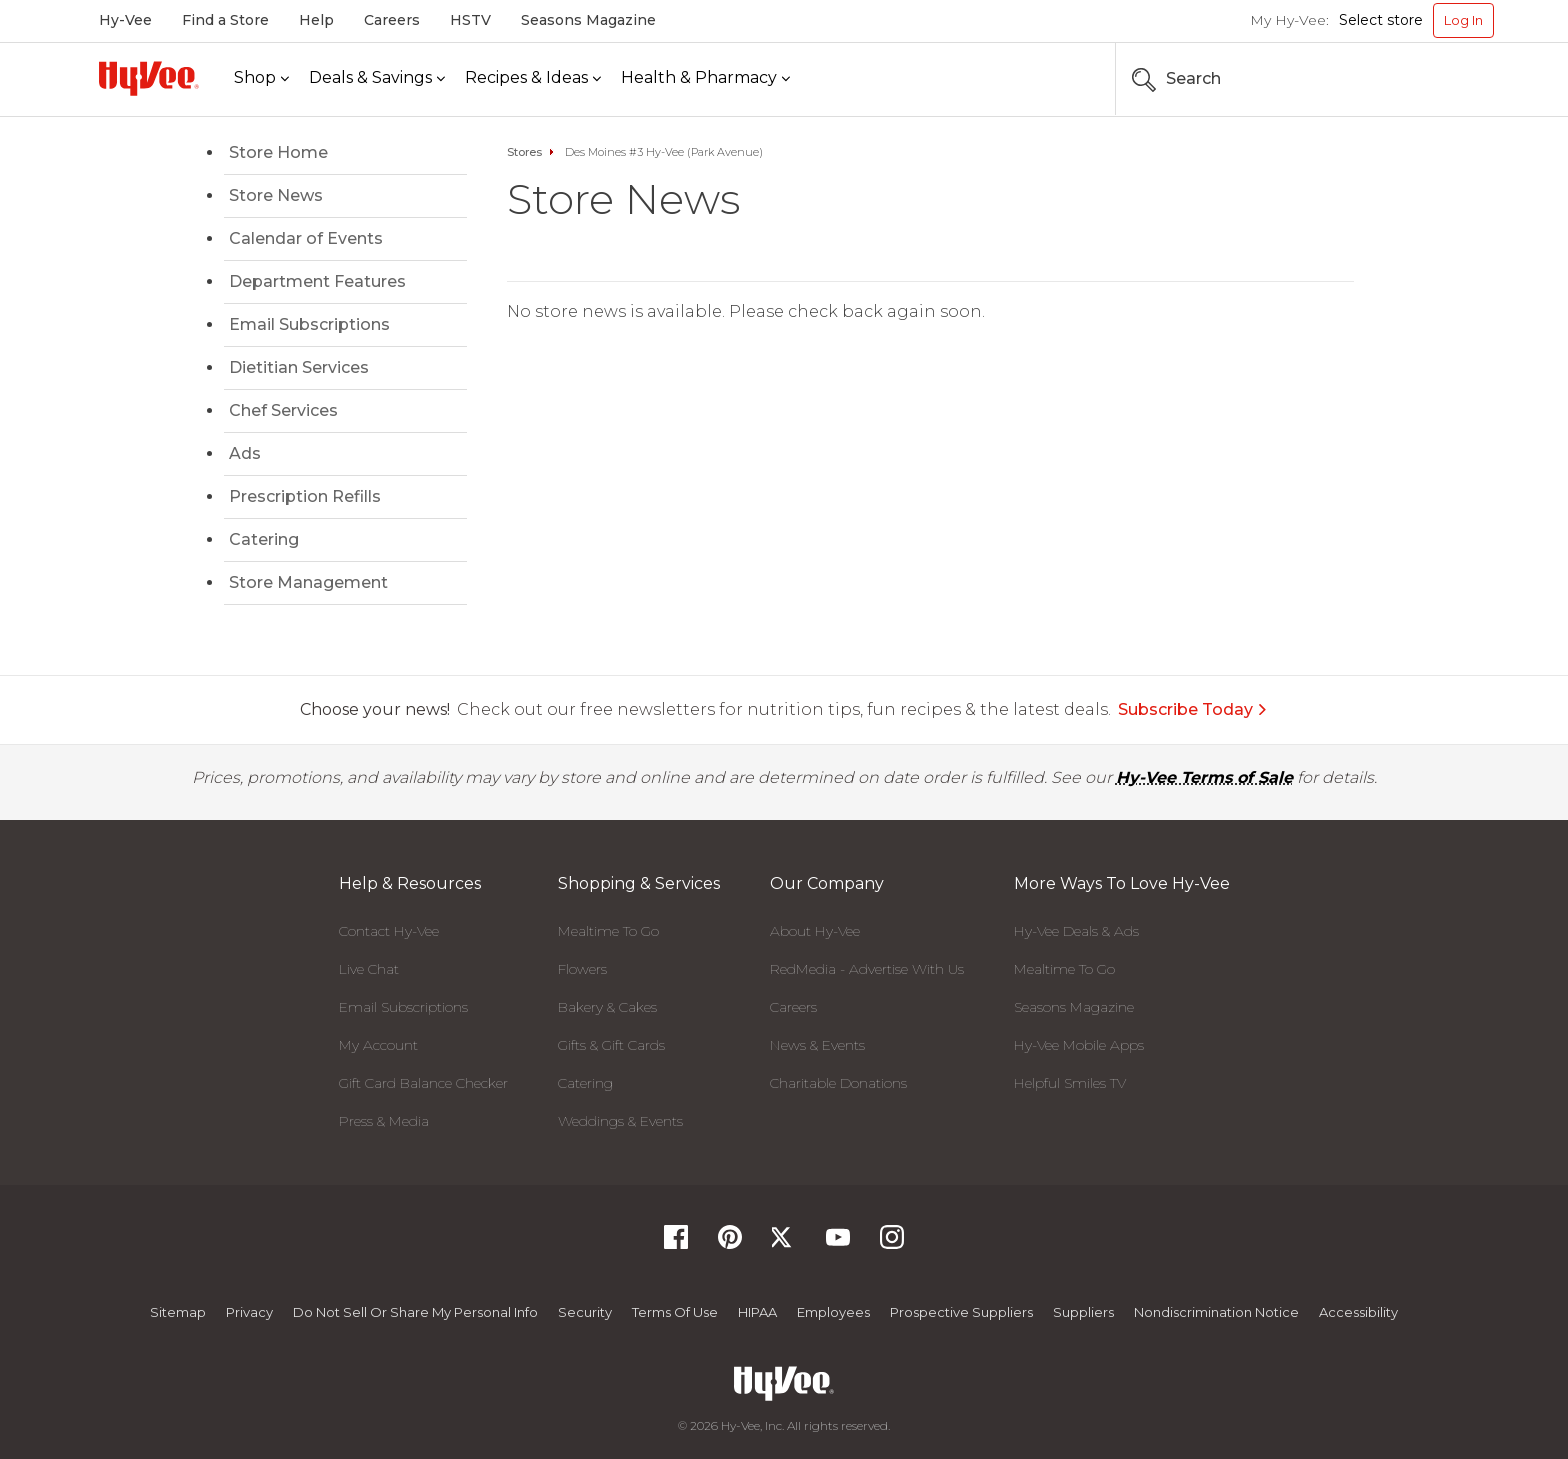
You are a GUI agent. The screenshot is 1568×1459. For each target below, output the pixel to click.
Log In (1463, 20)
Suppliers (1083, 1312)
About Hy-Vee (815, 931)
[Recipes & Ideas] (533, 78)
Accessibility (1358, 1312)
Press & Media (384, 1121)
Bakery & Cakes (607, 1007)
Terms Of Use (675, 1312)
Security (585, 1312)
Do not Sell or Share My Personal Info (415, 1312)
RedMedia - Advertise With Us (867, 969)
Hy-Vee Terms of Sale (1204, 777)
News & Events (817, 1045)
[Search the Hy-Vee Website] (1434, 79)
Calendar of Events (306, 238)
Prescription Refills (305, 496)
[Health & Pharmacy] (705, 78)
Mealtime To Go (608, 931)
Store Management (308, 582)
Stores (524, 152)
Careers (392, 20)
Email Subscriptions (309, 324)
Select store (1381, 20)
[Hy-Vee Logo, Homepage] (149, 78)
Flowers (582, 969)
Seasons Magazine (588, 20)
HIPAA (757, 1312)
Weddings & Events (620, 1121)
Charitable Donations (838, 1083)
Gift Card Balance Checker (423, 1083)
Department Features (317, 281)
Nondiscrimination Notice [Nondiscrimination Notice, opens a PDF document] (1216, 1312)
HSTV (470, 20)
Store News (276, 195)
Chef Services (283, 410)
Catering (264, 539)
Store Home (278, 152)
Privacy (249, 1312)
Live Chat (369, 969)
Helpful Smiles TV (1070, 1083)
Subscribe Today (1193, 709)
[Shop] (261, 78)
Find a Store (225, 20)
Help (316, 20)
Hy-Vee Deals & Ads (1076, 931)
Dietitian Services (299, 367)
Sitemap (178, 1312)
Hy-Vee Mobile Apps (1079, 1045)
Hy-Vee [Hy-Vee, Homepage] (125, 20)
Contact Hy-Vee (389, 931)
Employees (833, 1312)
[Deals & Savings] (377, 78)
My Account (378, 1045)
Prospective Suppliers (961, 1312)
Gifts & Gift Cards (611, 1045)
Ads (245, 453)
